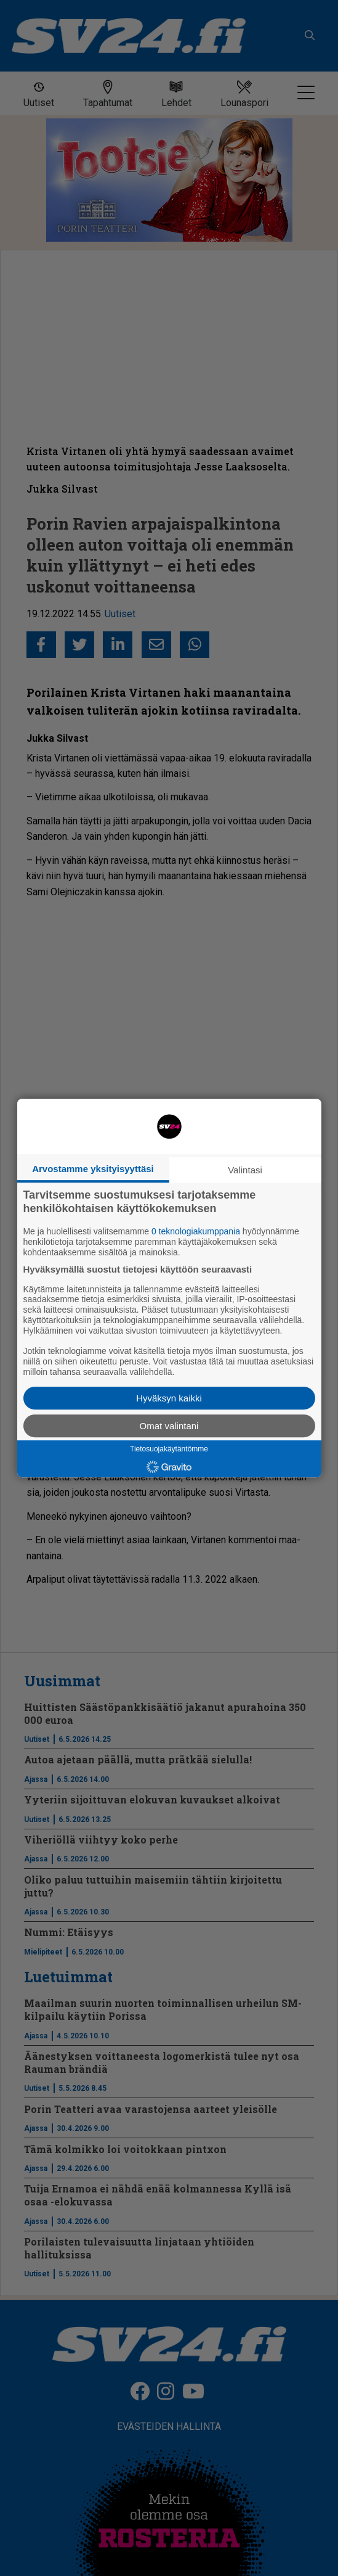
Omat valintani (169, 1426)
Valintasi (245, 1170)
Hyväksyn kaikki (169, 1398)
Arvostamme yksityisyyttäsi (93, 1168)
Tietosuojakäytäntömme (169, 1449)
